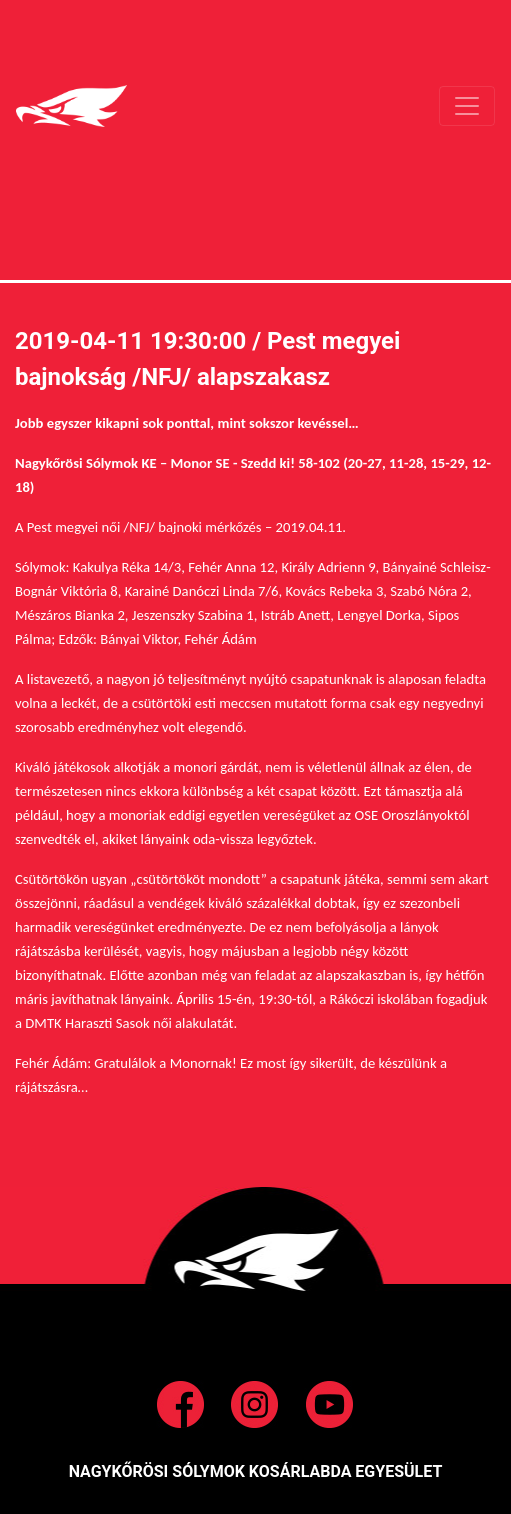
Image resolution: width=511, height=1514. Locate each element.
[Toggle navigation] (467, 106)
